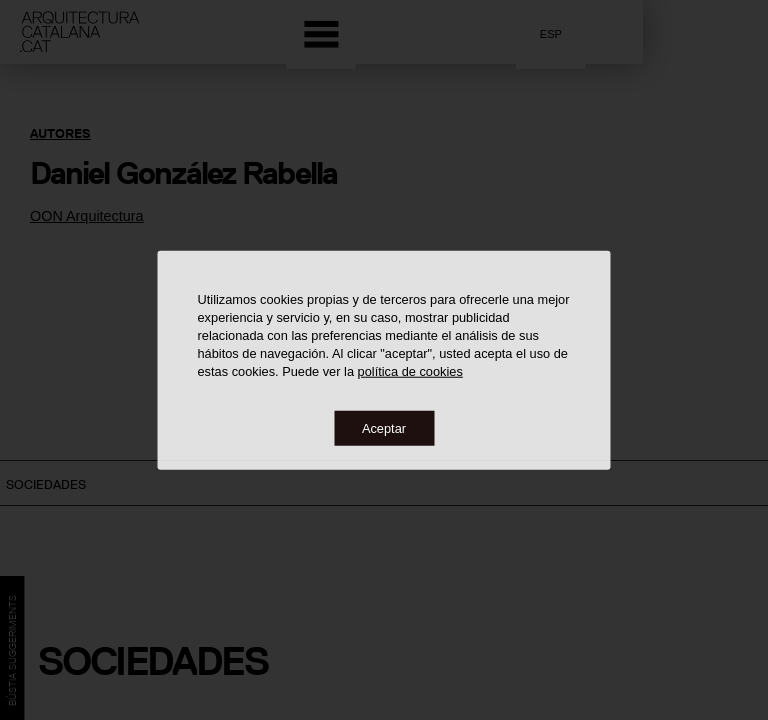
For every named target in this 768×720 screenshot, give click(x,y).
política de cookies (410, 370)
